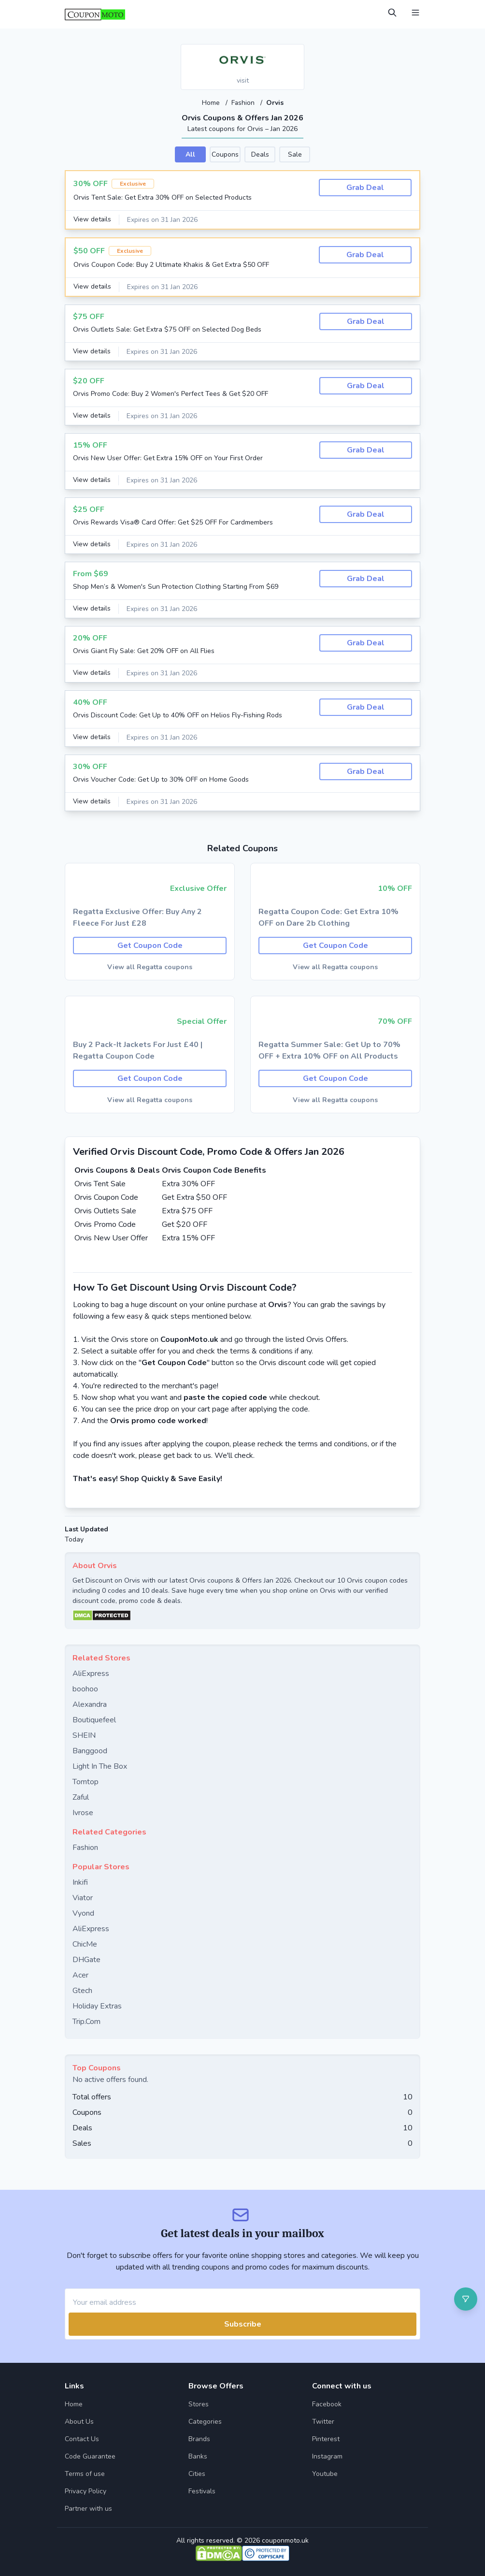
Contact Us (82, 2438)
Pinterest (326, 2438)
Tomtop (85, 1781)
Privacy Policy (85, 2490)
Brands (199, 2438)
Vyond (83, 1912)
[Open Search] (392, 12)
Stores (198, 2403)
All (190, 154)
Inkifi (80, 1882)
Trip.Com (86, 2021)
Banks (197, 2455)
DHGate (86, 1959)
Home (211, 102)
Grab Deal (365, 187)
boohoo (85, 1688)
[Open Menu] (415, 12)
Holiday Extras (97, 2005)
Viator (82, 1897)
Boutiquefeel (94, 1719)
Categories (205, 2421)
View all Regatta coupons (149, 966)
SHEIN (84, 1735)
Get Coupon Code (150, 945)
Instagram (327, 2455)
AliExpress (90, 1673)
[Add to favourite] (296, 52)
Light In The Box (99, 1766)
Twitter (323, 2421)
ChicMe (84, 1943)
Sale (295, 154)
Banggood (89, 1750)
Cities (196, 2473)
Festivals (201, 2490)
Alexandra (89, 1704)
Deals (260, 154)
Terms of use (85, 2473)
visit (243, 80)
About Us (79, 2421)
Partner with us (88, 2508)
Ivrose (82, 1812)
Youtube (325, 2473)
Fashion (244, 102)
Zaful (80, 1796)
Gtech (82, 1990)
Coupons (225, 154)
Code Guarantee (90, 2455)
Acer (80, 1974)
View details (92, 219)
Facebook (327, 2403)
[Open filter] (465, 2299)
